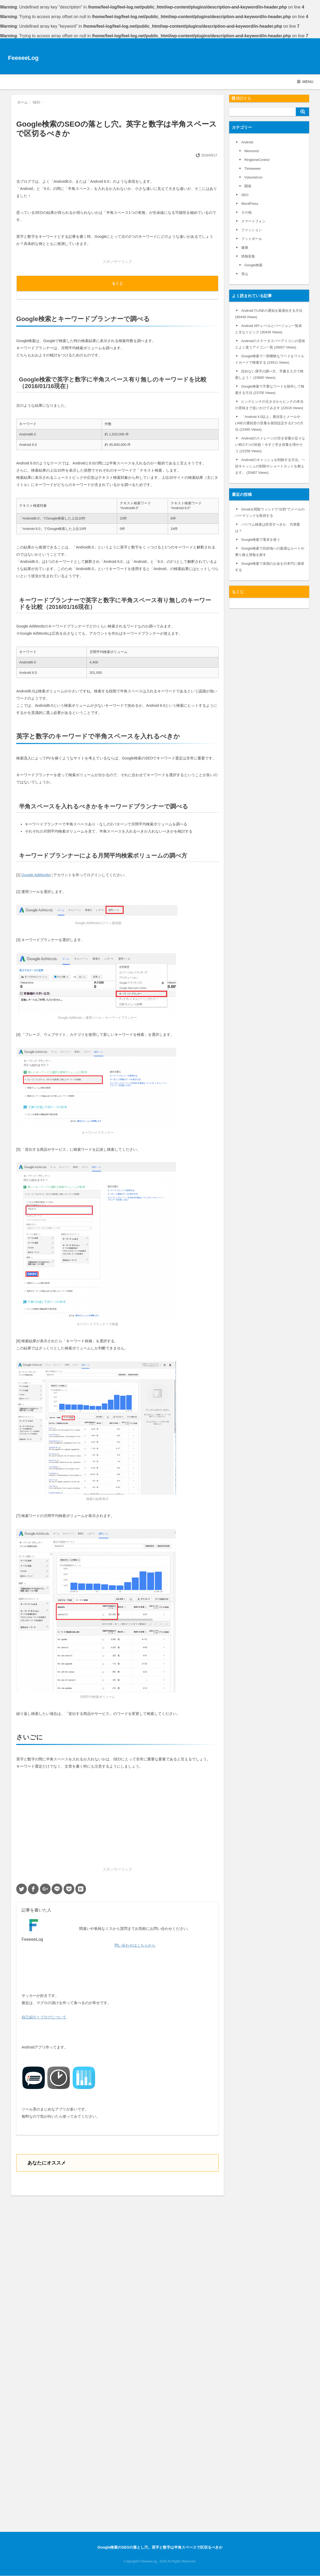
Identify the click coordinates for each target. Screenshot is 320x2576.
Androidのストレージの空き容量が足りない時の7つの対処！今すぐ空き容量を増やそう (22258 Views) (270, 444)
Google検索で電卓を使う (260, 540)
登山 (244, 274)
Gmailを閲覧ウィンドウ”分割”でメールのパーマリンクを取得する (270, 512)
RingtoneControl (256, 160)
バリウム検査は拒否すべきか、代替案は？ (267, 527)
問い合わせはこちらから (134, 1945)
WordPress (249, 204)
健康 (244, 248)
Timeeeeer (252, 169)
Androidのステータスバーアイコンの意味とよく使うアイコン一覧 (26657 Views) (270, 344)
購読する (241, 98)
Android (247, 142)
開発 (247, 186)
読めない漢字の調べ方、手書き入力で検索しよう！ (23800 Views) (269, 374)
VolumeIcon (253, 177)
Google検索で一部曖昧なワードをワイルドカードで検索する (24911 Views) (269, 359)
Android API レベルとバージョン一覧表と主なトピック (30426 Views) (268, 329)
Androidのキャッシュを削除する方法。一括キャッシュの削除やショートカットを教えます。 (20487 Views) (270, 466)
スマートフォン (253, 221)
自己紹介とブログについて (44, 2017)
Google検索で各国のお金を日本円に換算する (269, 567)
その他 (246, 212)
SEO (244, 195)
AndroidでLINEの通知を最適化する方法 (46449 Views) (268, 314)
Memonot (251, 151)
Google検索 (253, 265)
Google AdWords (35, 875)
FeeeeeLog (23, 58)
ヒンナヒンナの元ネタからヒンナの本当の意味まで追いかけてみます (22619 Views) (269, 405)
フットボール (251, 239)
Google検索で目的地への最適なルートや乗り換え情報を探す (269, 551)
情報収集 (248, 256)
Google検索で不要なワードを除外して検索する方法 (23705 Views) (269, 389)
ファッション (251, 230)
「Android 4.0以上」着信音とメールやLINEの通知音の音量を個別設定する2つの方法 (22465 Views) (269, 423)
